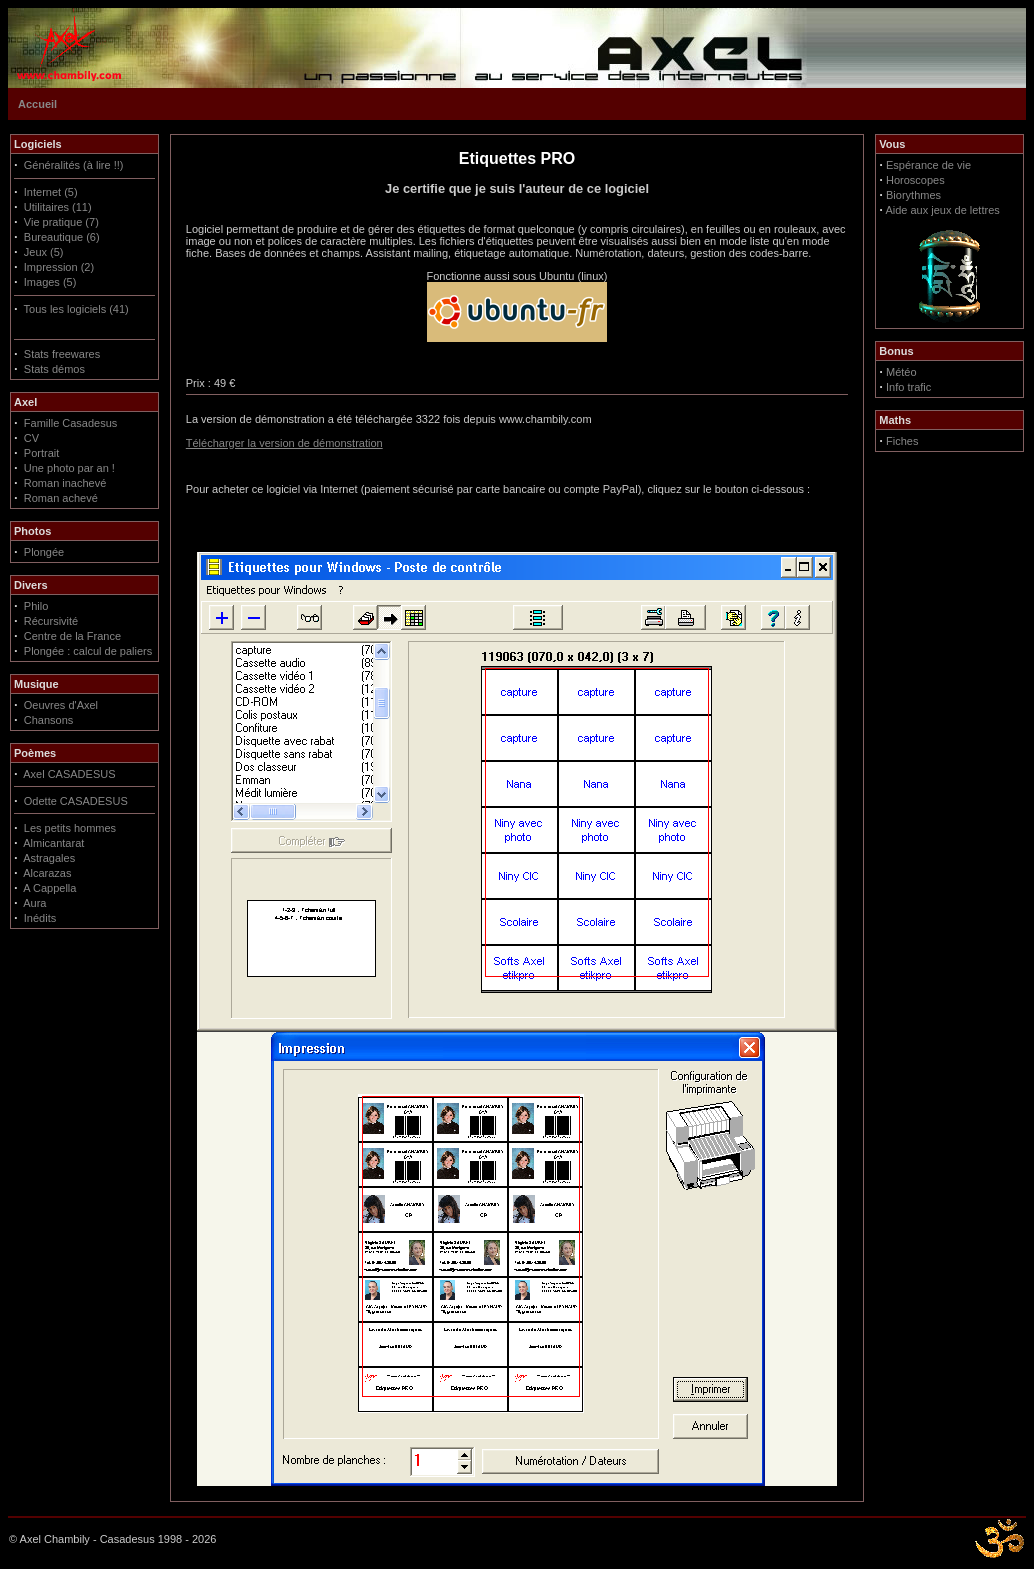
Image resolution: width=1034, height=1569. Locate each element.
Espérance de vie (928, 165)
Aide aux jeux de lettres (942, 210)
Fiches (902, 441)
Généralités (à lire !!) (74, 165)
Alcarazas (47, 873)
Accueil (37, 104)
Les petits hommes (70, 828)
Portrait (41, 453)
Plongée (44, 552)
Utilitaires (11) (58, 207)
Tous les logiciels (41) (76, 309)
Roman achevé (61, 498)
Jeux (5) (44, 252)
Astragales (49, 858)
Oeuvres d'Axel (61, 705)
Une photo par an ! (69, 468)
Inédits (40, 918)
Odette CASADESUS (76, 801)
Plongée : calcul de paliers (88, 651)
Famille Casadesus (71, 423)
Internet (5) (51, 192)
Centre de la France (72, 636)
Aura (34, 903)
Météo (901, 372)
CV (31, 438)
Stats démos (54, 369)
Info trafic (908, 387)
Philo (36, 606)
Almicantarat (53, 843)
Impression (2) (59, 267)
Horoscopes (915, 180)
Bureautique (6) (62, 237)
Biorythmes (913, 195)
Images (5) (50, 282)
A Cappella (49, 888)
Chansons (49, 720)
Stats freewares (62, 354)
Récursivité (51, 621)
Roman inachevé (65, 483)
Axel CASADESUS (69, 774)
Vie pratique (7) (61, 222)
